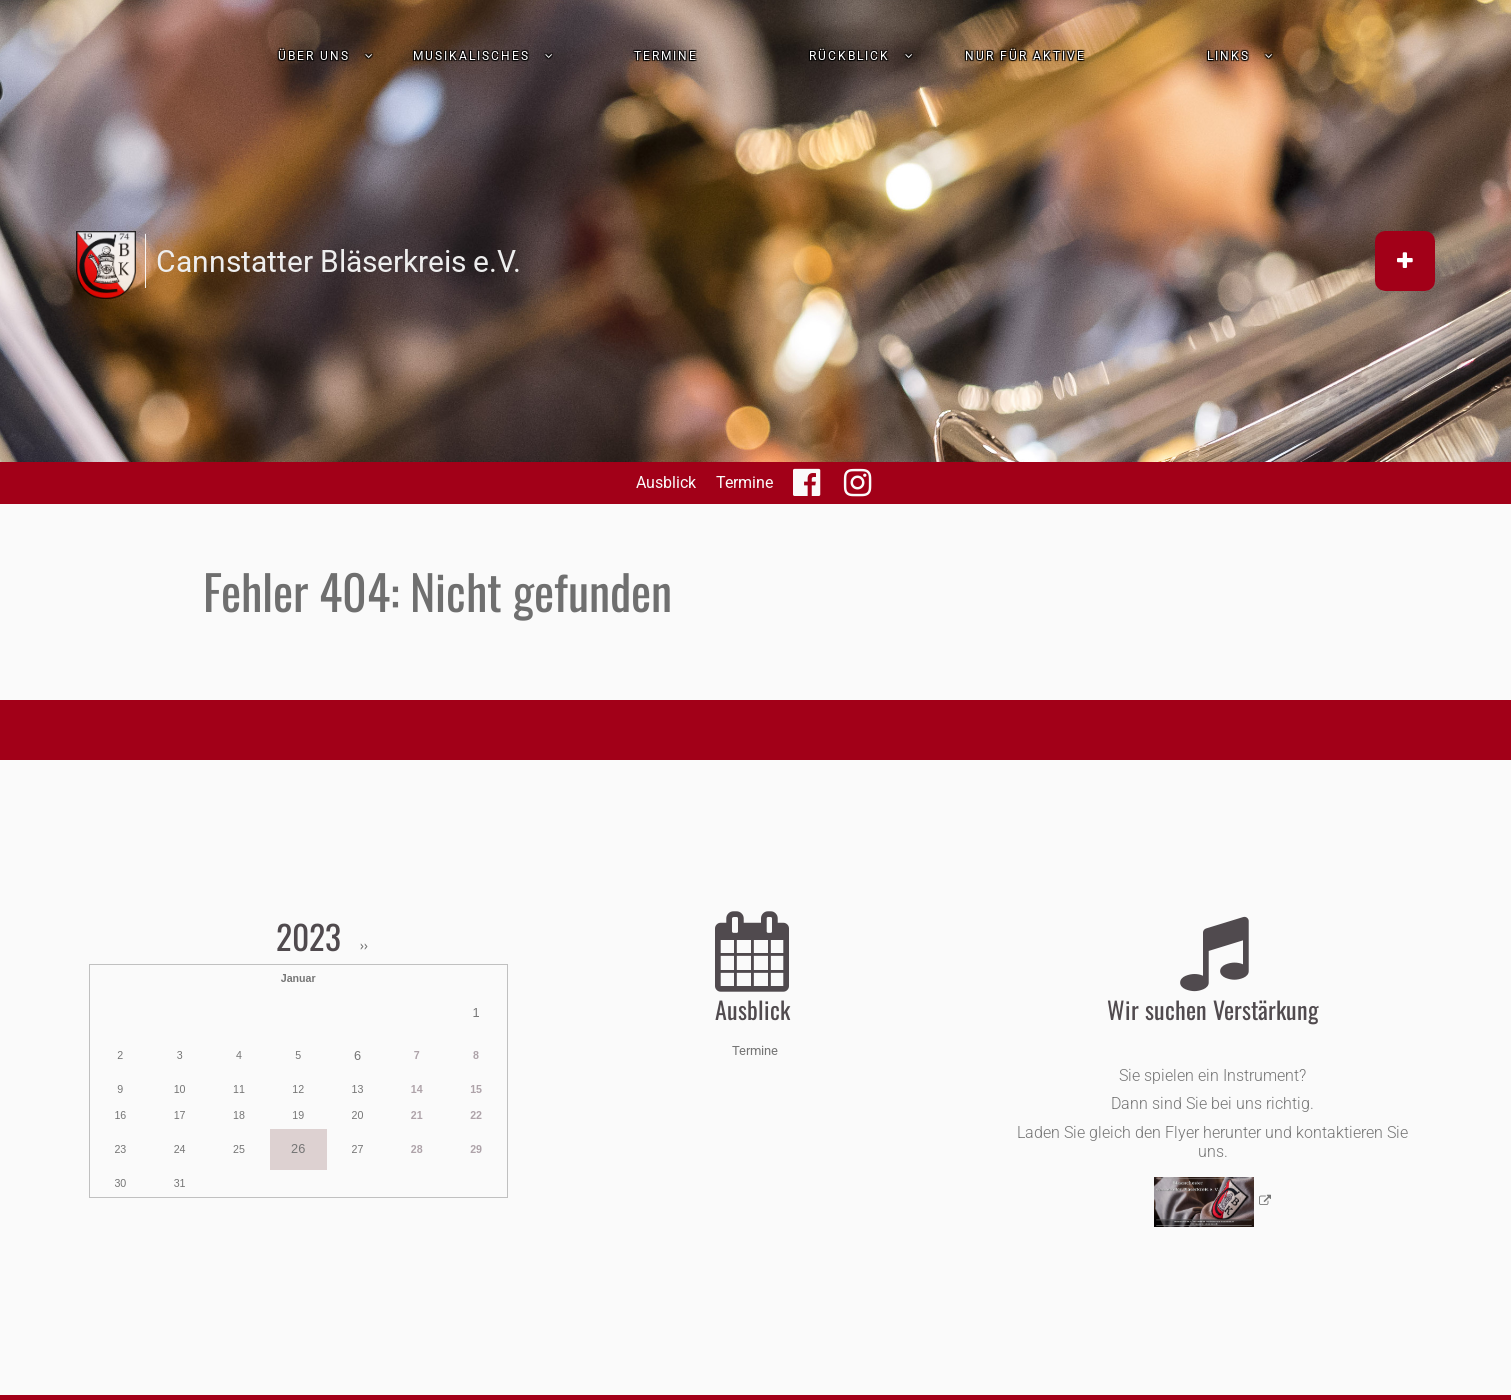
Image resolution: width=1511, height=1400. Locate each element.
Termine (666, 56)
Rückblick (849, 56)
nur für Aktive (1025, 56)
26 (298, 1148)
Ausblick (666, 482)
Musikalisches (471, 56)
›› (362, 945)
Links (1228, 56)
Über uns (314, 56)
